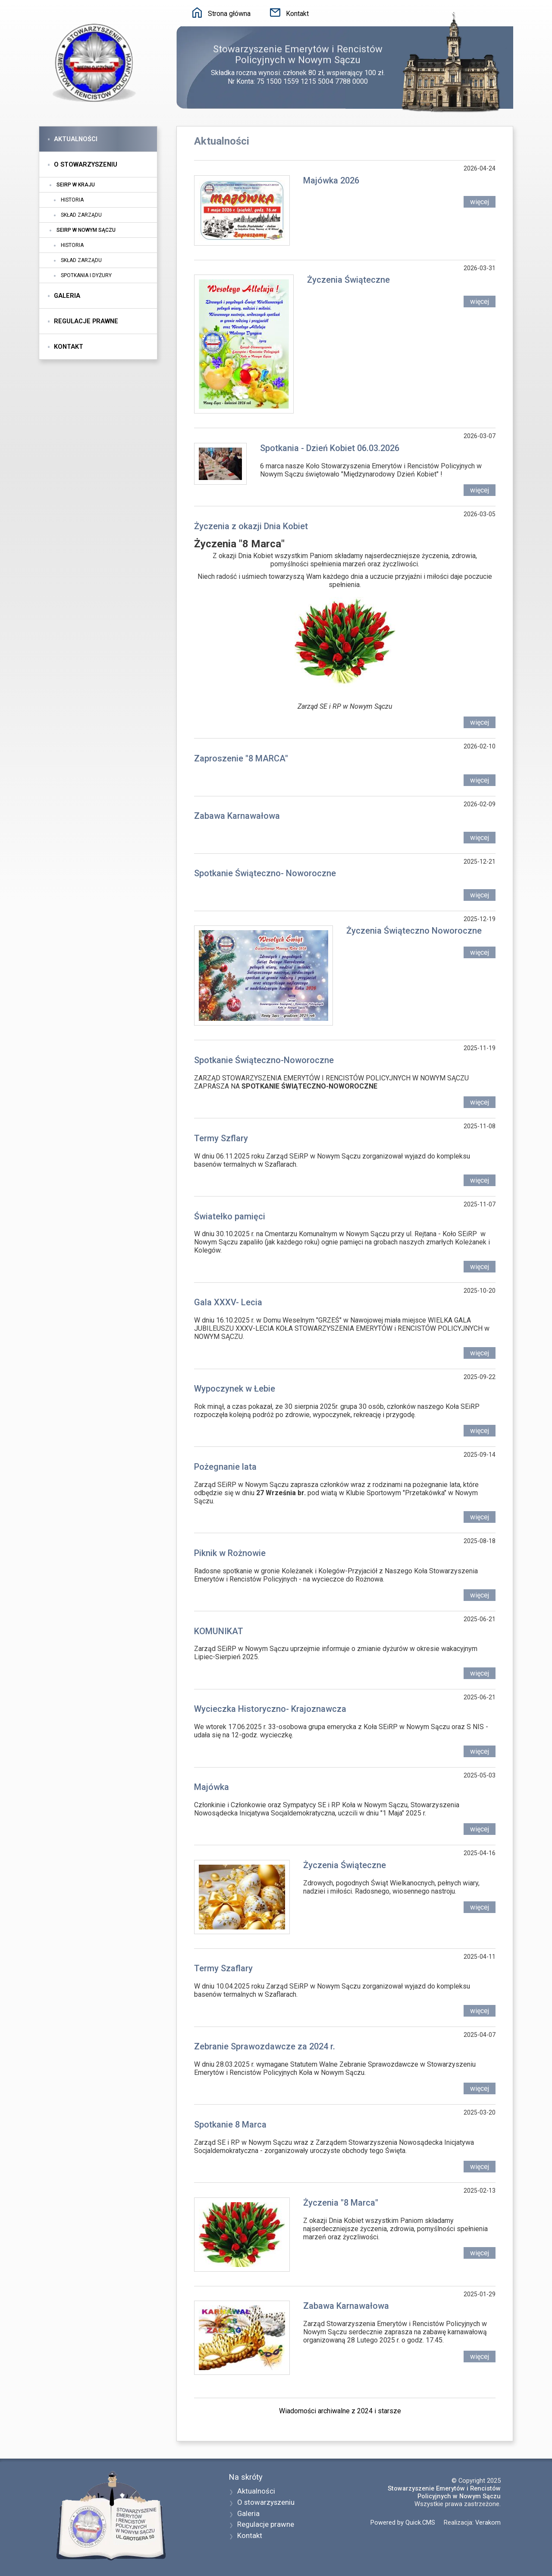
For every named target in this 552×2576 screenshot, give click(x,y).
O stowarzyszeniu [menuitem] (85, 164)
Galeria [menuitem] (67, 296)
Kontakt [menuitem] (68, 346)
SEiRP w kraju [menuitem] (75, 185)
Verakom (488, 2522)
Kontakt (297, 13)
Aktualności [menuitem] (75, 139)
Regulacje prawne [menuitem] (86, 321)
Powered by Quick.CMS (402, 2522)
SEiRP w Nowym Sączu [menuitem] (86, 230)
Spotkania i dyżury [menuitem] (86, 275)
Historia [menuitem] (72, 200)
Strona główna (229, 13)
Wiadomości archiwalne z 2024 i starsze (340, 2411)
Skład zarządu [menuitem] (81, 215)
